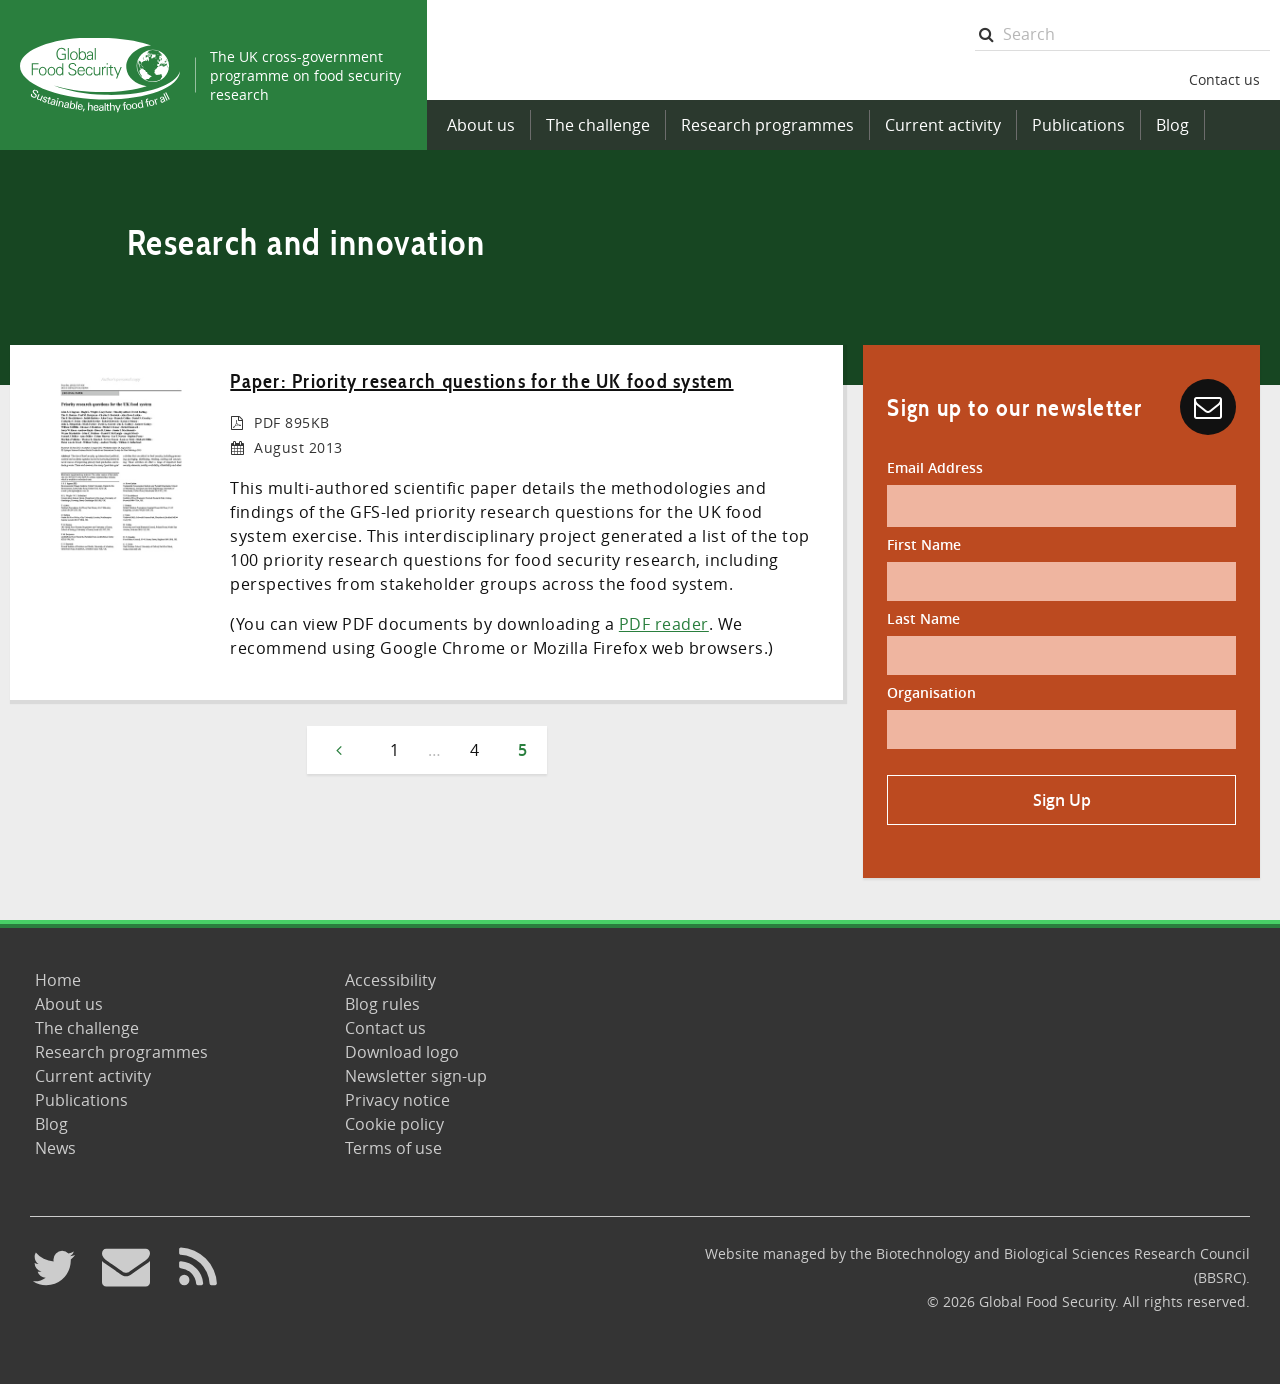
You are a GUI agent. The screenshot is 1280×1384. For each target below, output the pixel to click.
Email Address (935, 467)
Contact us (1224, 79)
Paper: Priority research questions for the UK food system (481, 381)
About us (481, 125)
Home (58, 980)
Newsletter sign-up (416, 1076)
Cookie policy (394, 1124)
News (55, 1148)
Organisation (931, 692)
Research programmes (767, 125)
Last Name (923, 618)
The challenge (598, 125)
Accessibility (390, 980)
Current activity (943, 125)
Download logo (402, 1052)
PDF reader (664, 624)
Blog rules (382, 1004)
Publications (1078, 125)
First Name (924, 544)
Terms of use (393, 1148)
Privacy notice (397, 1100)
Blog (1172, 125)
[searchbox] (1122, 34)
